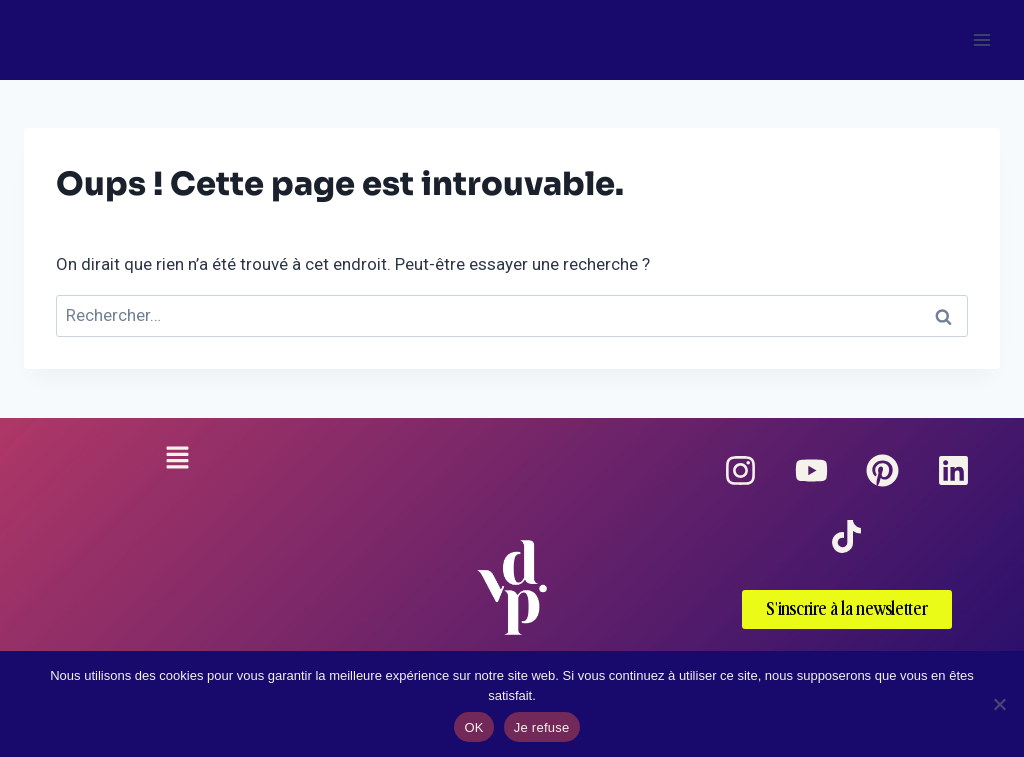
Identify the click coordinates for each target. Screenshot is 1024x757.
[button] (177, 460)
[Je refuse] (999, 704)
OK (473, 727)
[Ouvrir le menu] (981, 39)
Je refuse (542, 727)
